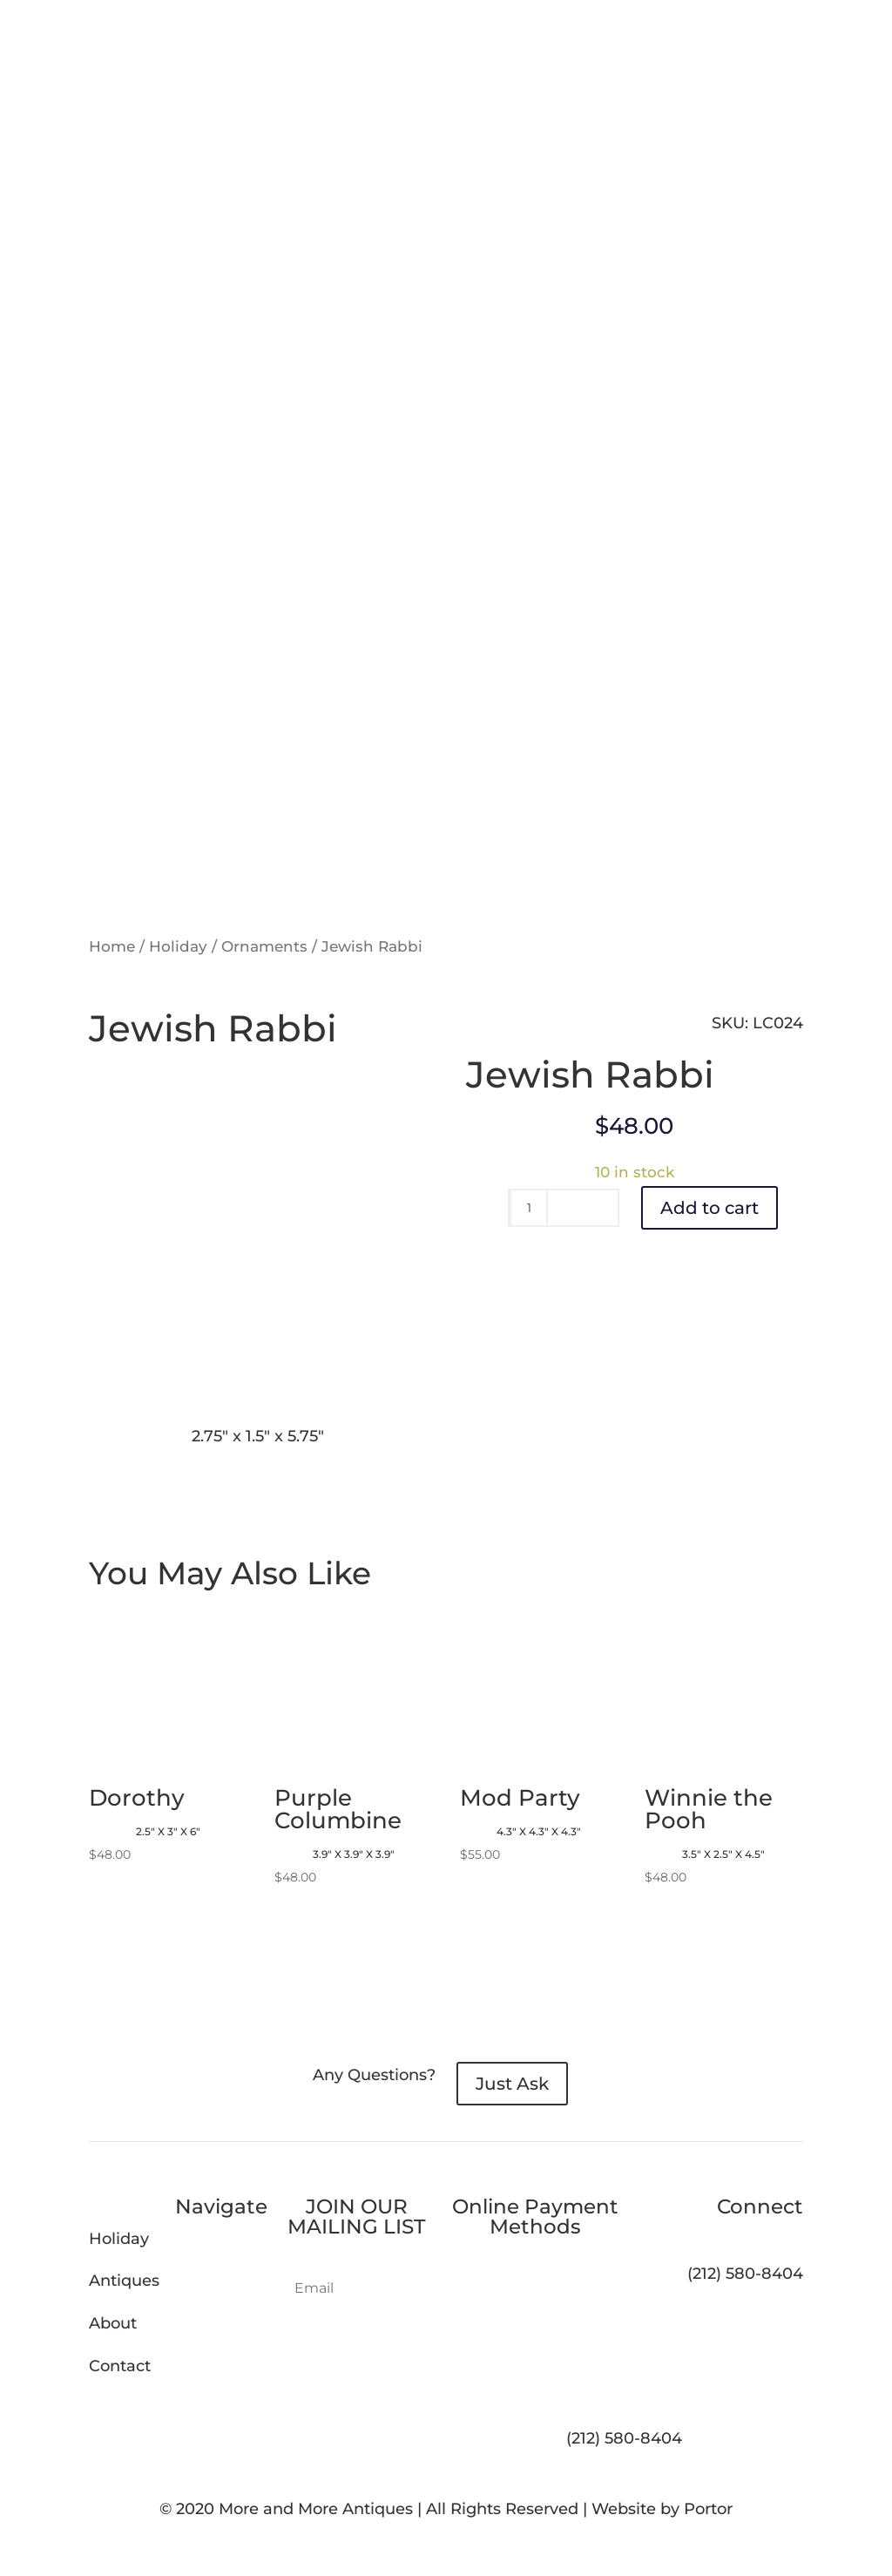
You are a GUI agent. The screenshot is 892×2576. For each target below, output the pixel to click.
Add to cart (709, 1207)
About (113, 2323)
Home (112, 946)
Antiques (124, 2280)
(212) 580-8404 (624, 2438)
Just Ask (512, 2083)
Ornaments (264, 946)
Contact (120, 2366)
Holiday (178, 946)
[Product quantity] (529, 1207)
